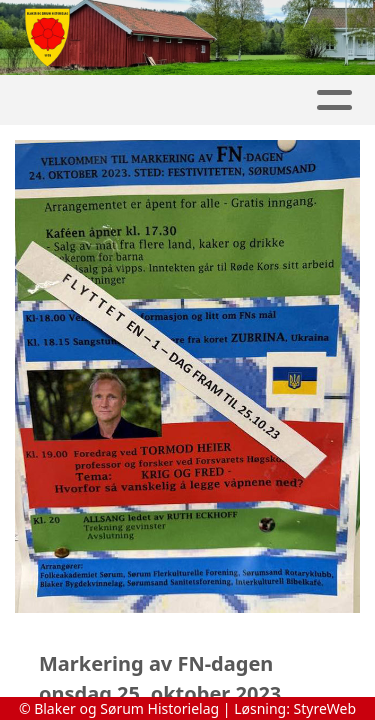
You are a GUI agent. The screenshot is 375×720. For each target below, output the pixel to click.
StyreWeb (325, 708)
